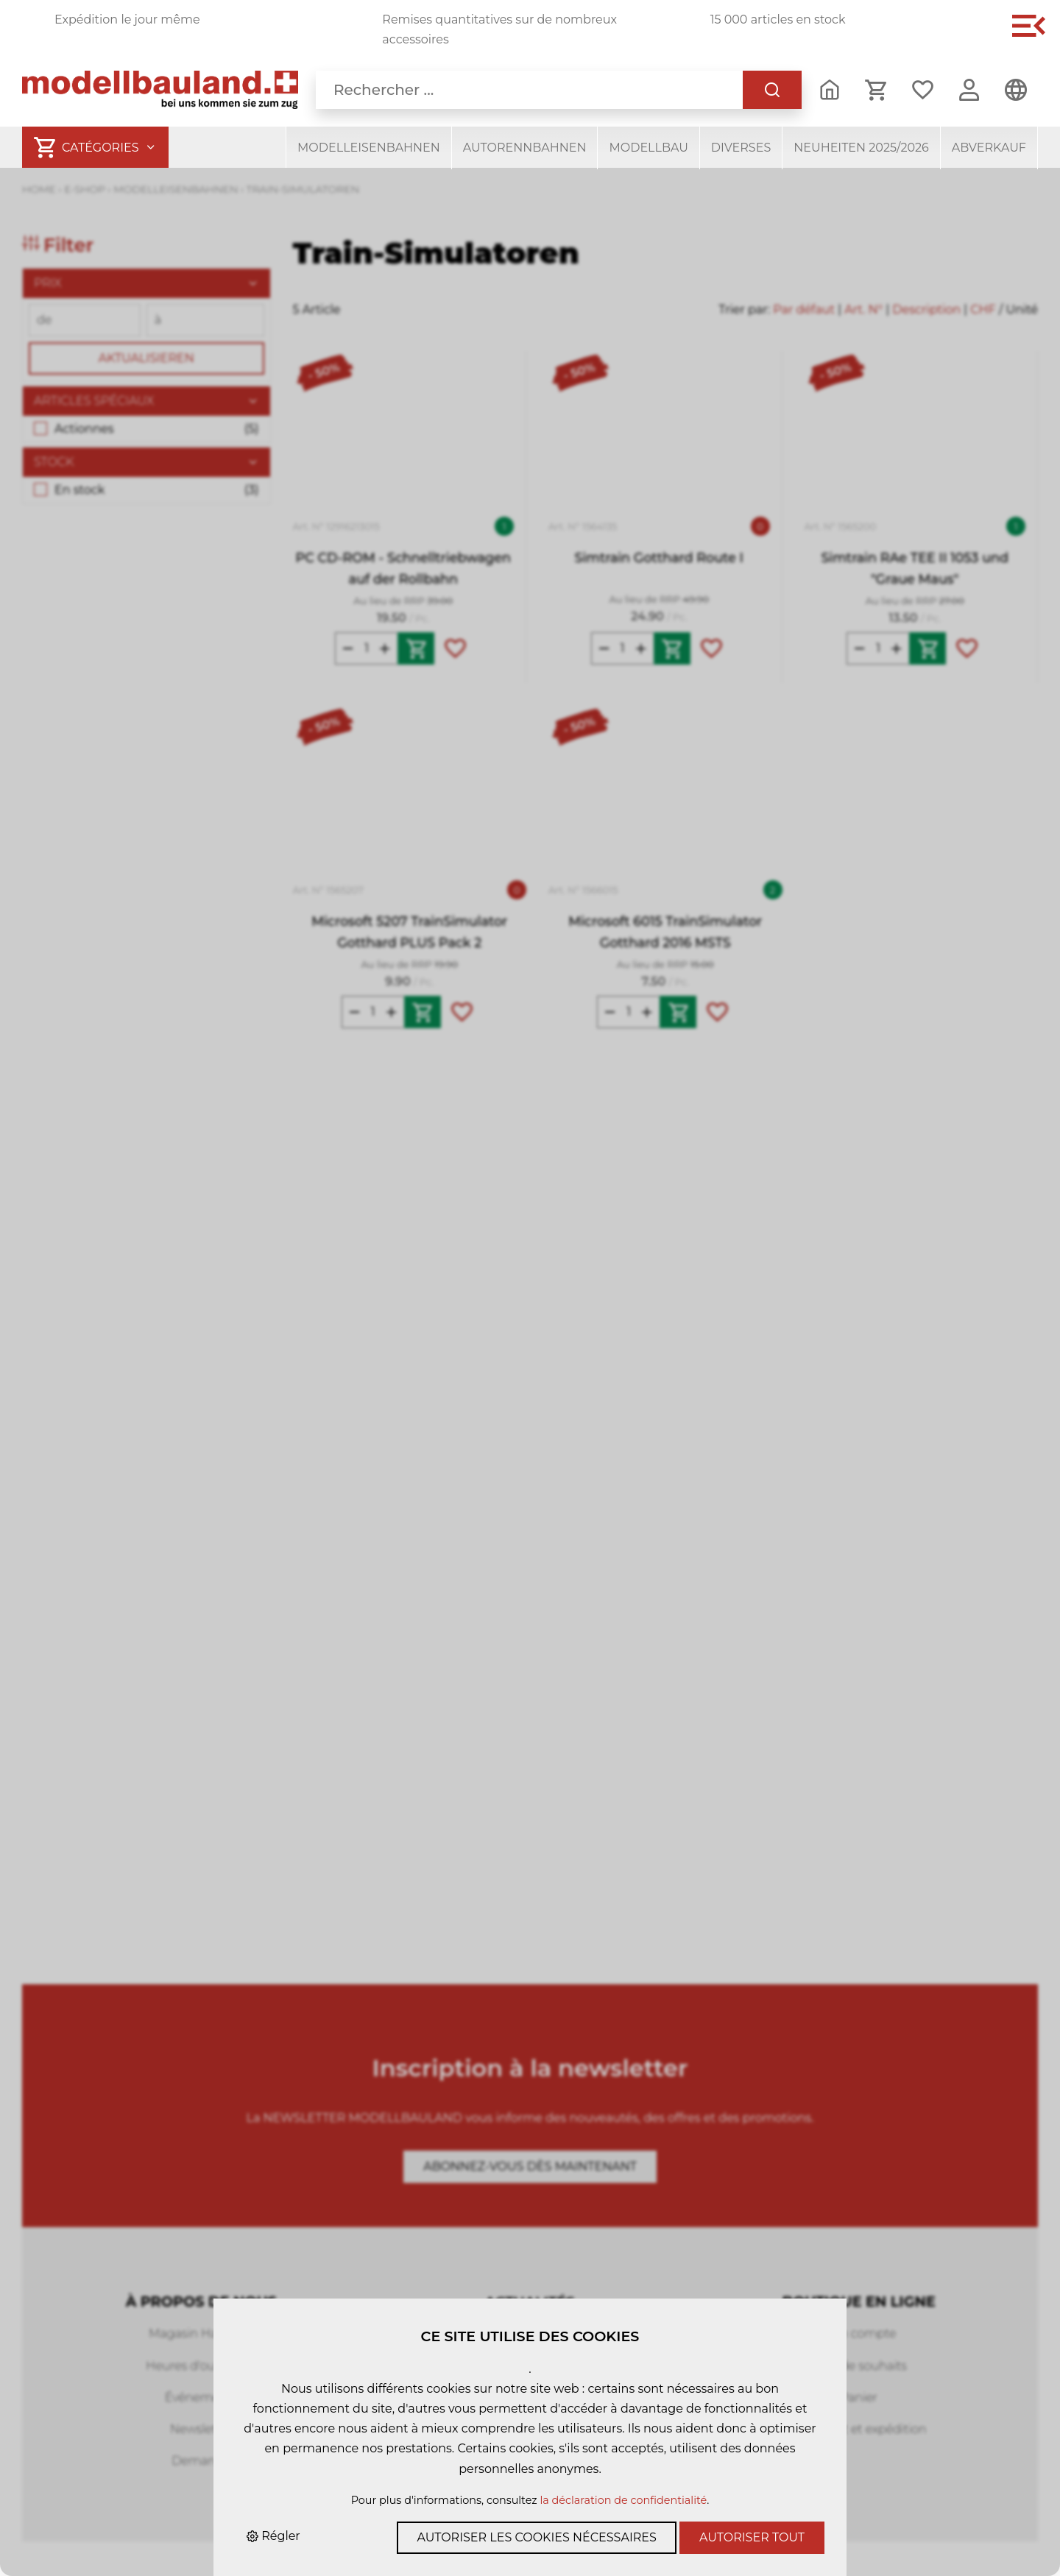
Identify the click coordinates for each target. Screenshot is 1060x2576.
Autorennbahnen (525, 148)
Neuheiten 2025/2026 (861, 148)
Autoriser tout (752, 2537)
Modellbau (648, 148)
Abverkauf (989, 148)
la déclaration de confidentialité (623, 2500)
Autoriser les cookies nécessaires (536, 2537)
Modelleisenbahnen (368, 148)
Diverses (741, 148)
